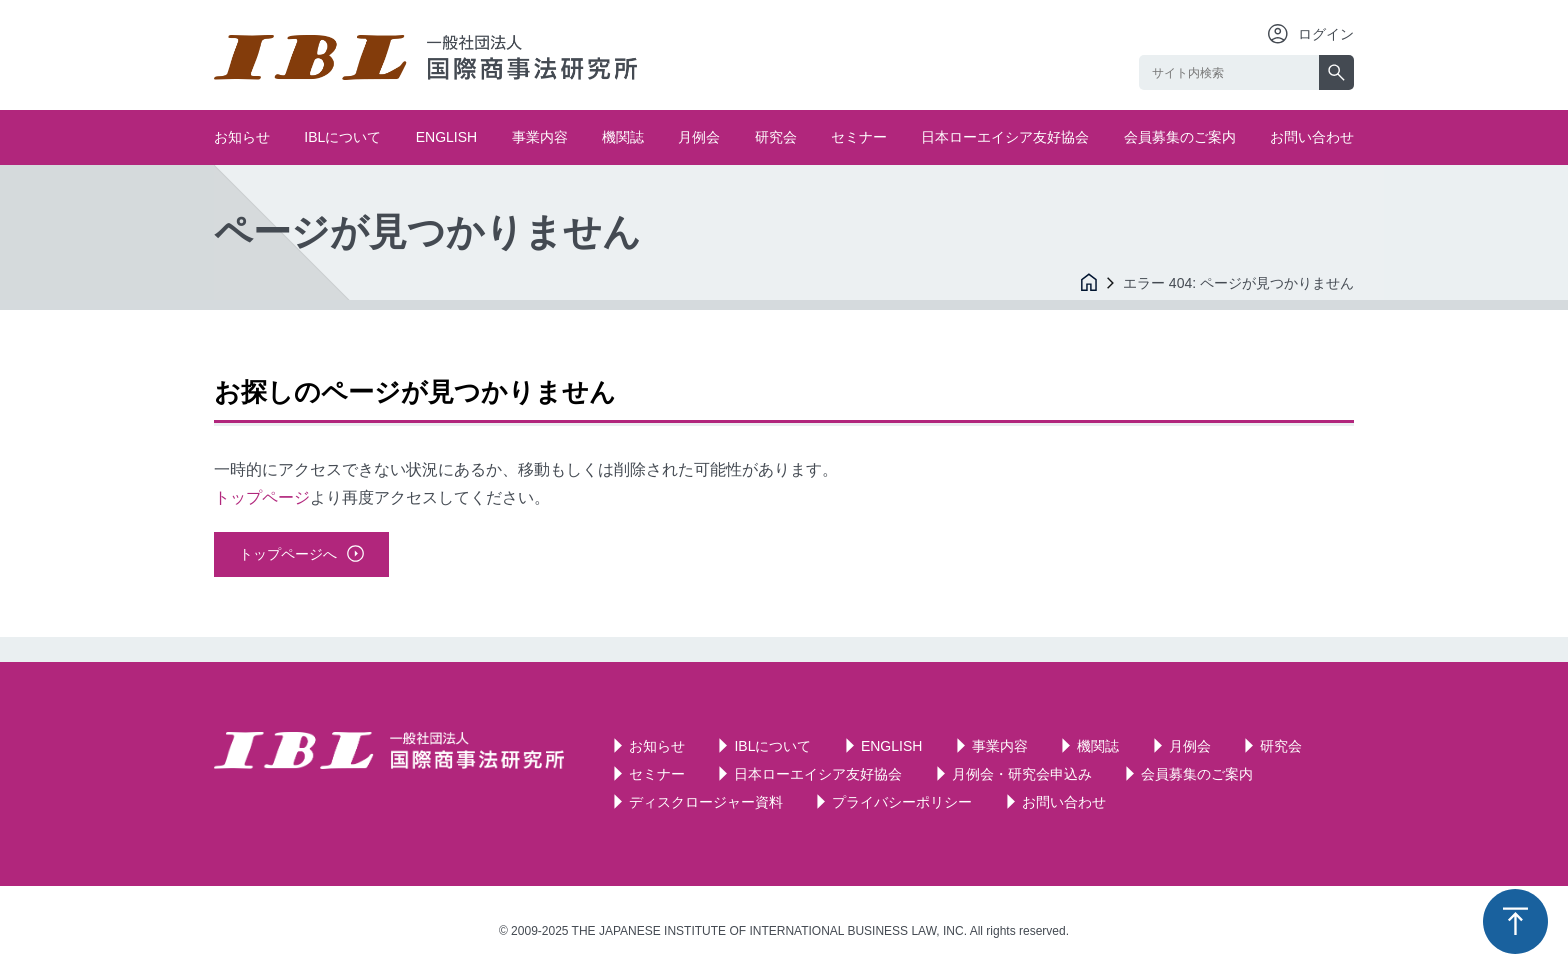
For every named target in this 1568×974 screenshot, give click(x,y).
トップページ (262, 497)
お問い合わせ (1312, 137)
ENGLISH (446, 137)
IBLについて (342, 137)
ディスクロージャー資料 (706, 802)
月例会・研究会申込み (1022, 774)
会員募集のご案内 (1180, 137)
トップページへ (288, 554)
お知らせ (242, 137)
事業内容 (540, 137)
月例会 (699, 137)
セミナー (859, 137)
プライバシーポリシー (902, 802)
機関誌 (623, 137)
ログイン (1326, 34)
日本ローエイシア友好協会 (1005, 137)
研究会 (776, 137)
